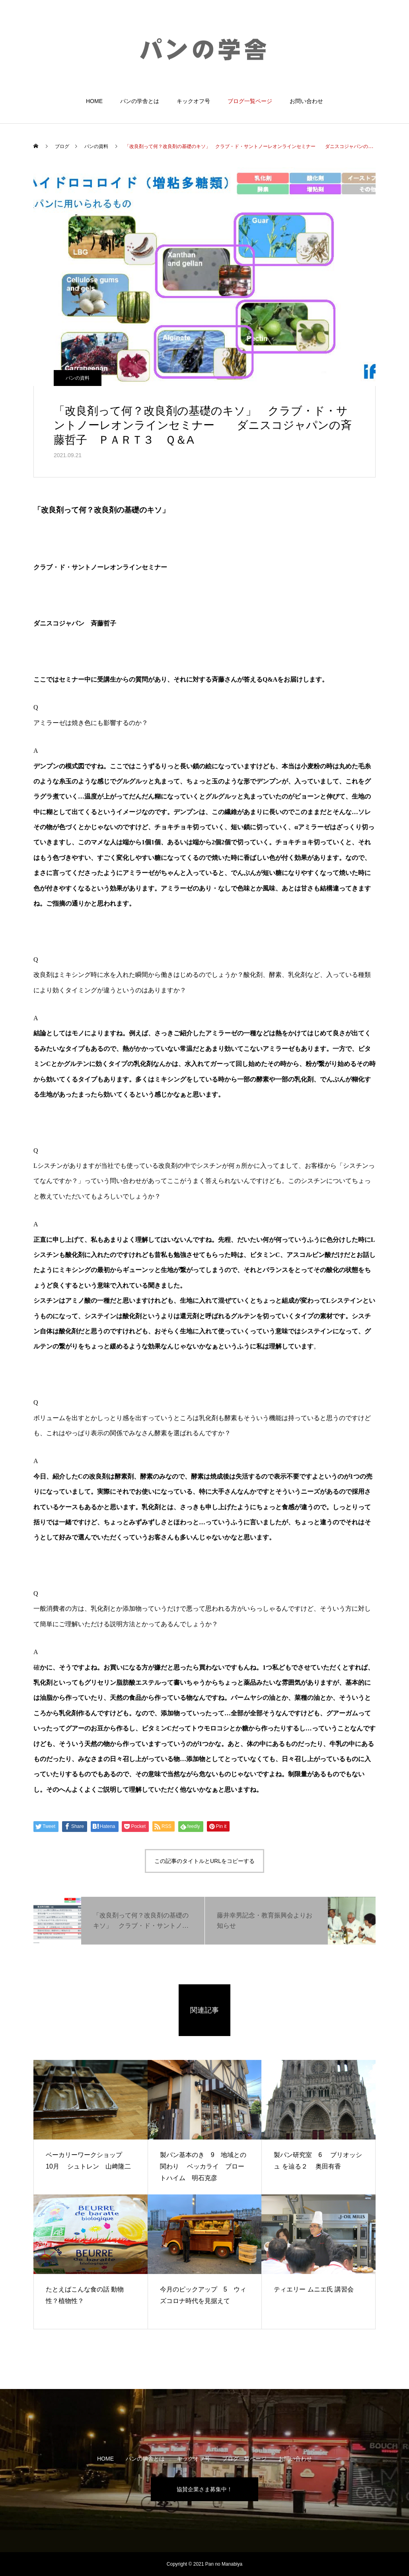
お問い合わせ (306, 101)
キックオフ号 (193, 101)
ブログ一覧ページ (250, 101)
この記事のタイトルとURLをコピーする (204, 1861)
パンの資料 (78, 378)
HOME (94, 101)
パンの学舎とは (139, 101)
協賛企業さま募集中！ (204, 2489)
